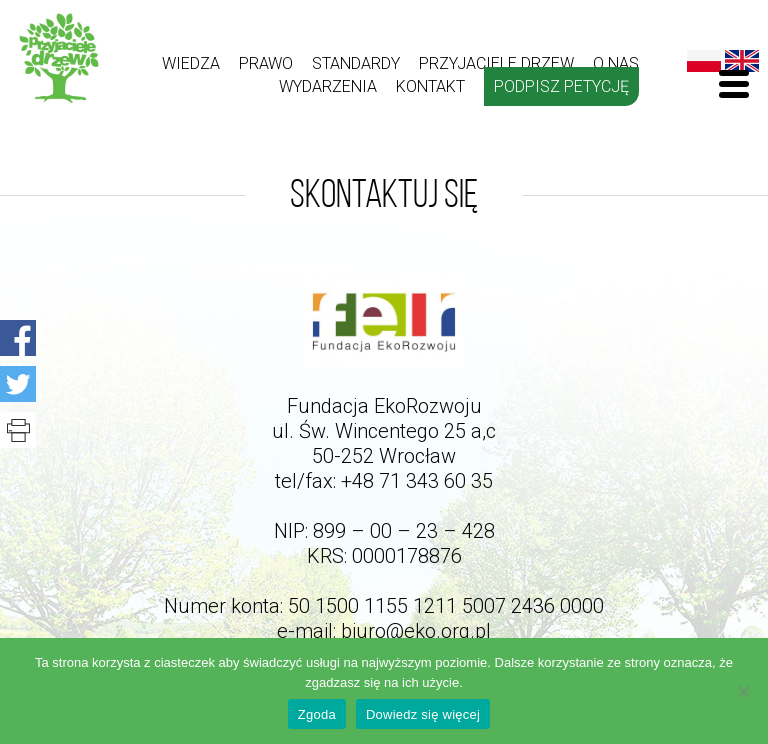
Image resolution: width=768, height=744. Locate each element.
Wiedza (191, 63)
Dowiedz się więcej (423, 714)
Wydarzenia (328, 86)
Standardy (356, 63)
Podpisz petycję (561, 86)
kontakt (430, 86)
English (742, 61)
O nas (616, 63)
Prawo (266, 63)
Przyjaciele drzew (496, 63)
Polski (704, 61)
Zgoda (317, 714)
